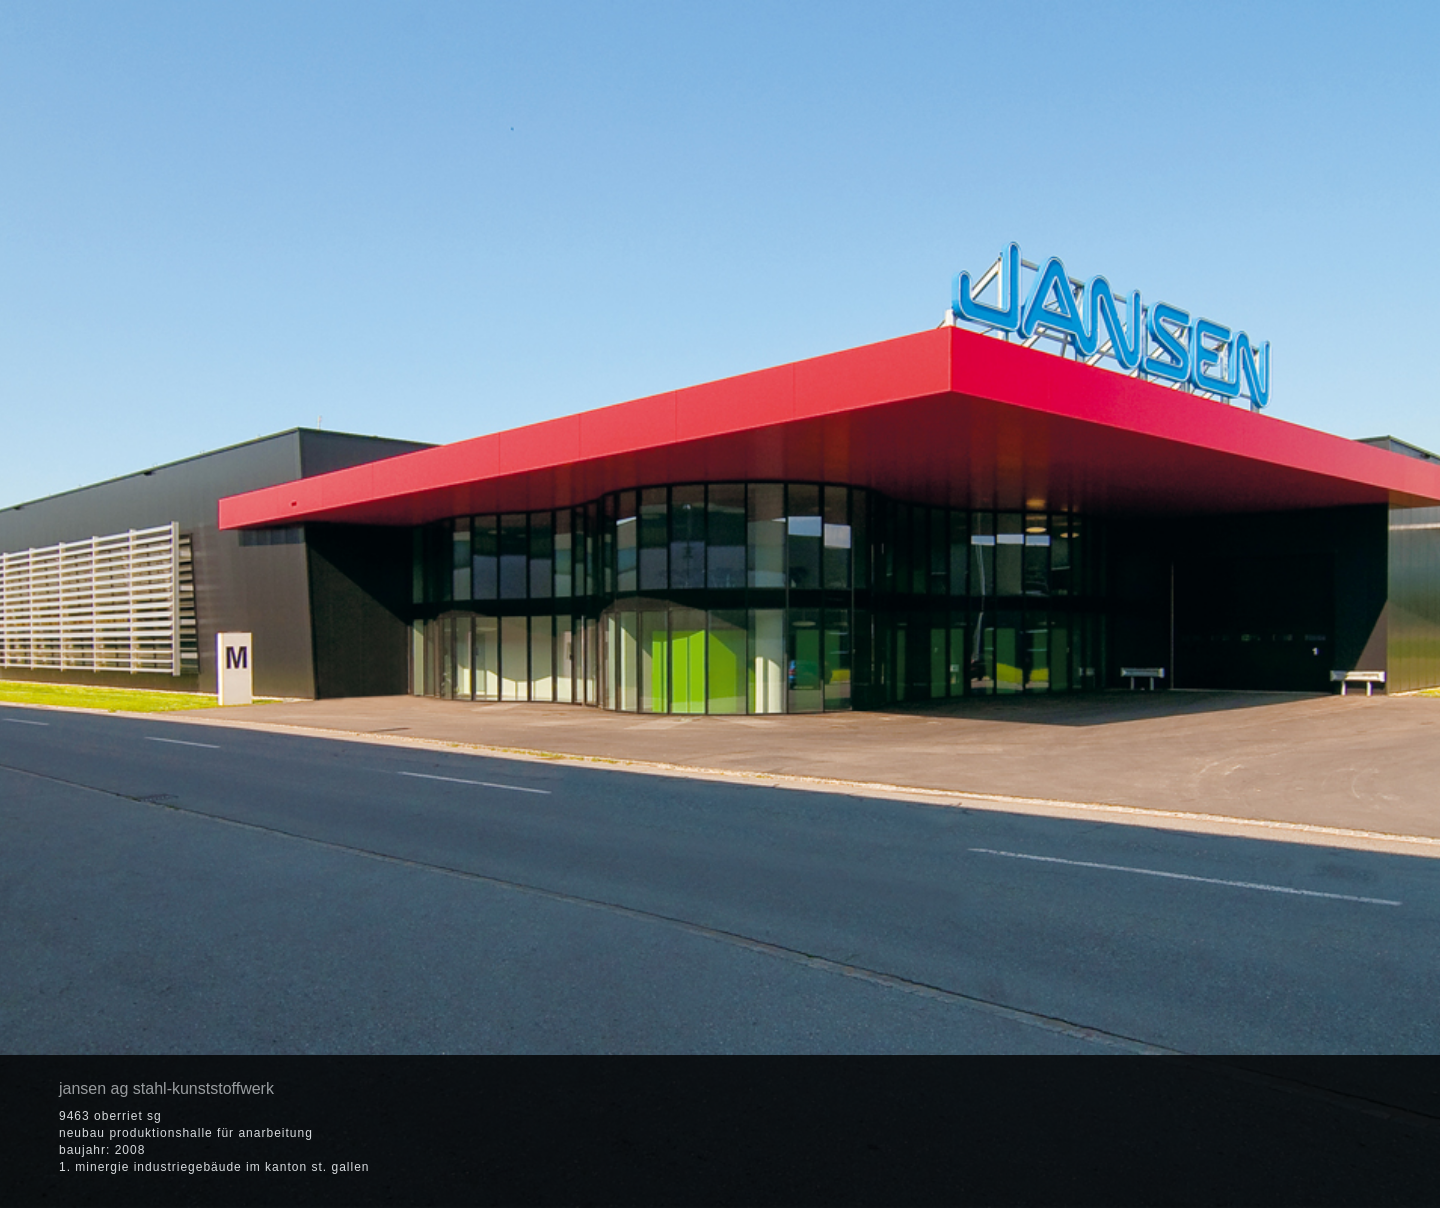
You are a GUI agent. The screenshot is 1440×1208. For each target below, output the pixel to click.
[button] (1281, 1131)
